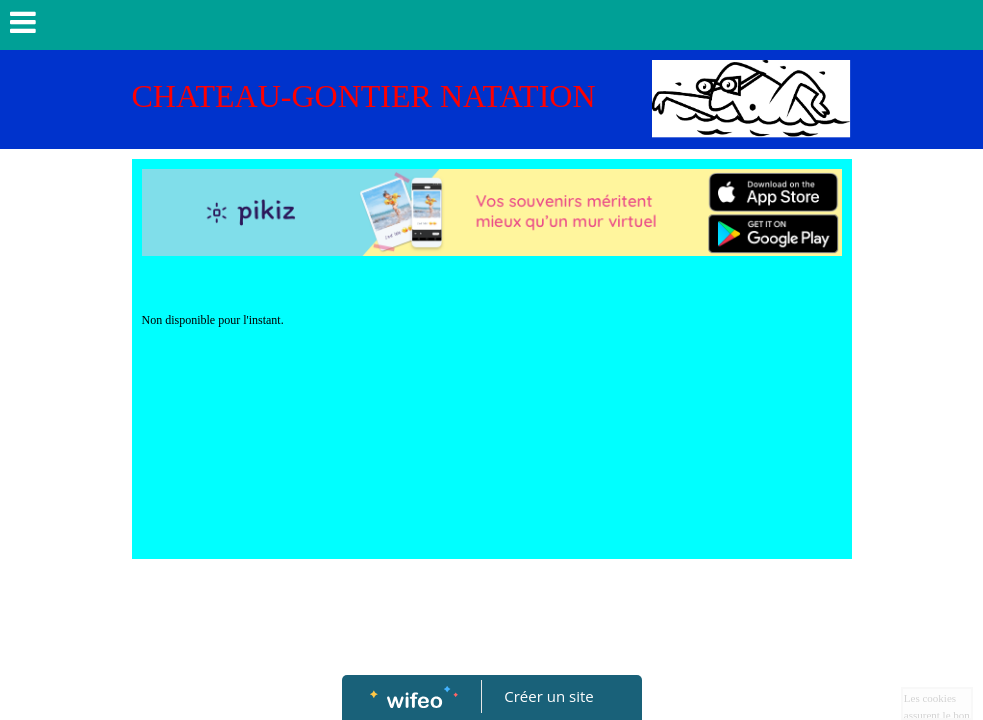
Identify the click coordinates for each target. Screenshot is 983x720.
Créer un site (548, 696)
